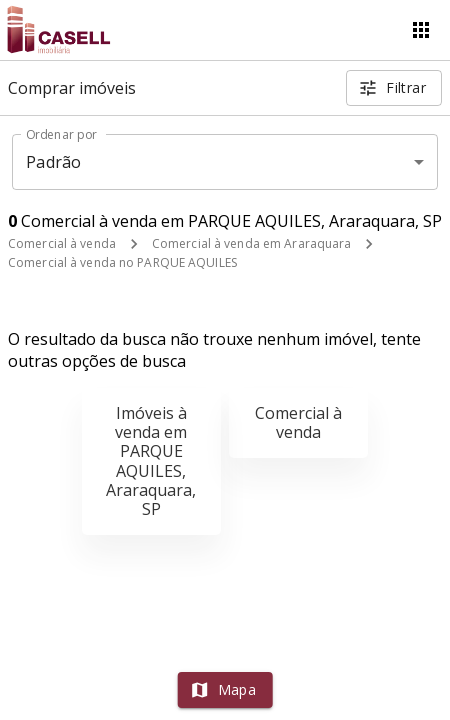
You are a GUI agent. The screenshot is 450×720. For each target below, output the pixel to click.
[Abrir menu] (421, 30)
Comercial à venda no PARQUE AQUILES (122, 262)
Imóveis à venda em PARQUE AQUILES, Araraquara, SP (151, 461)
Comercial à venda (62, 243)
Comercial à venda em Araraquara (252, 243)
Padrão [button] (53, 162)
